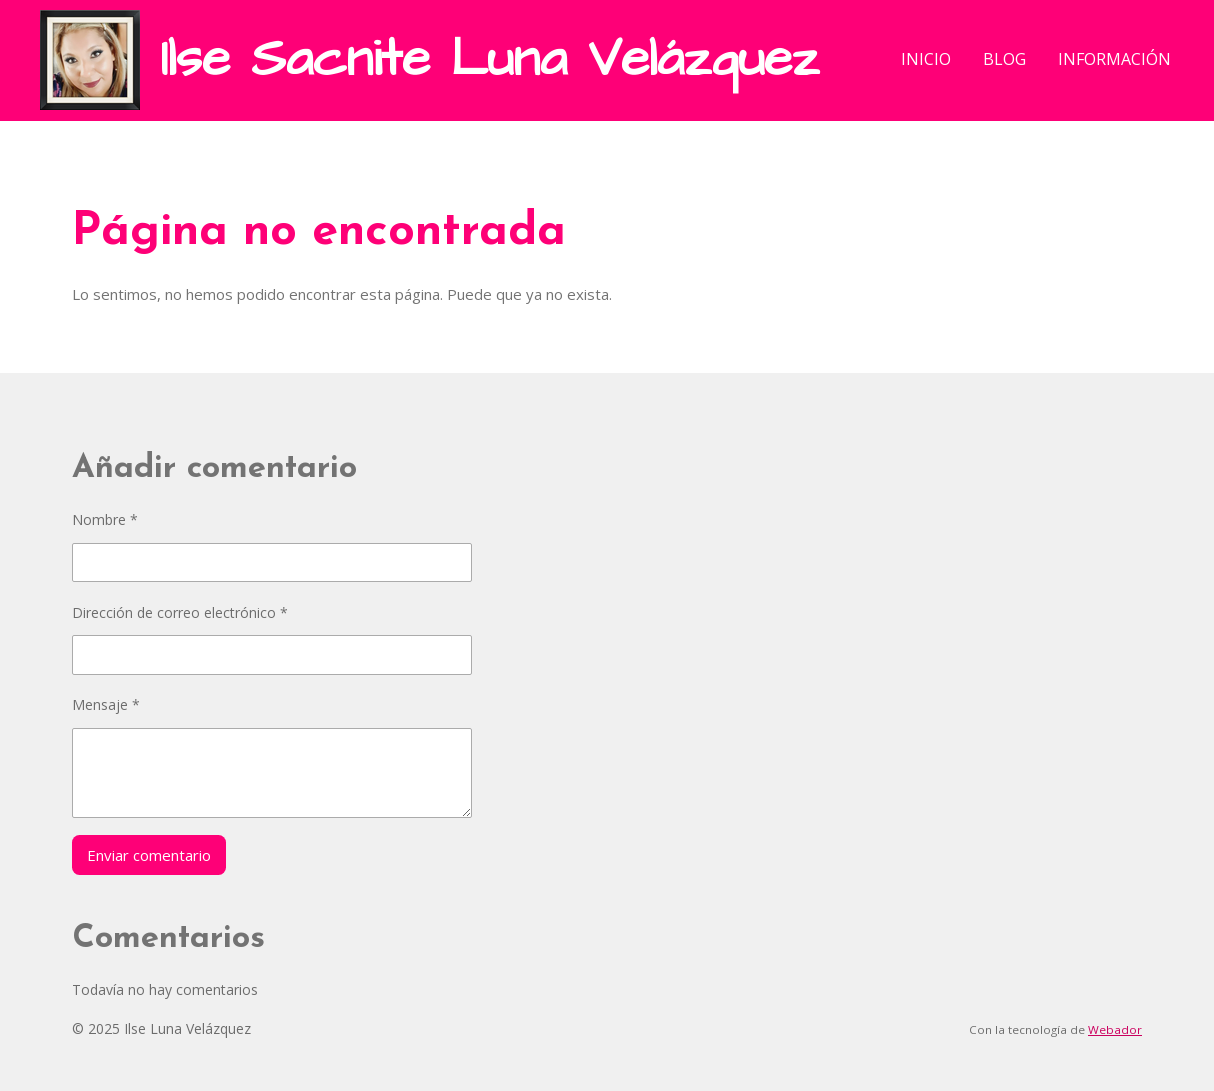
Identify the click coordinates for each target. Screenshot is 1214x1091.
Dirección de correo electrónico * (180, 612)
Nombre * (105, 519)
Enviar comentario (149, 855)
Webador (1115, 1029)
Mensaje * (106, 704)
